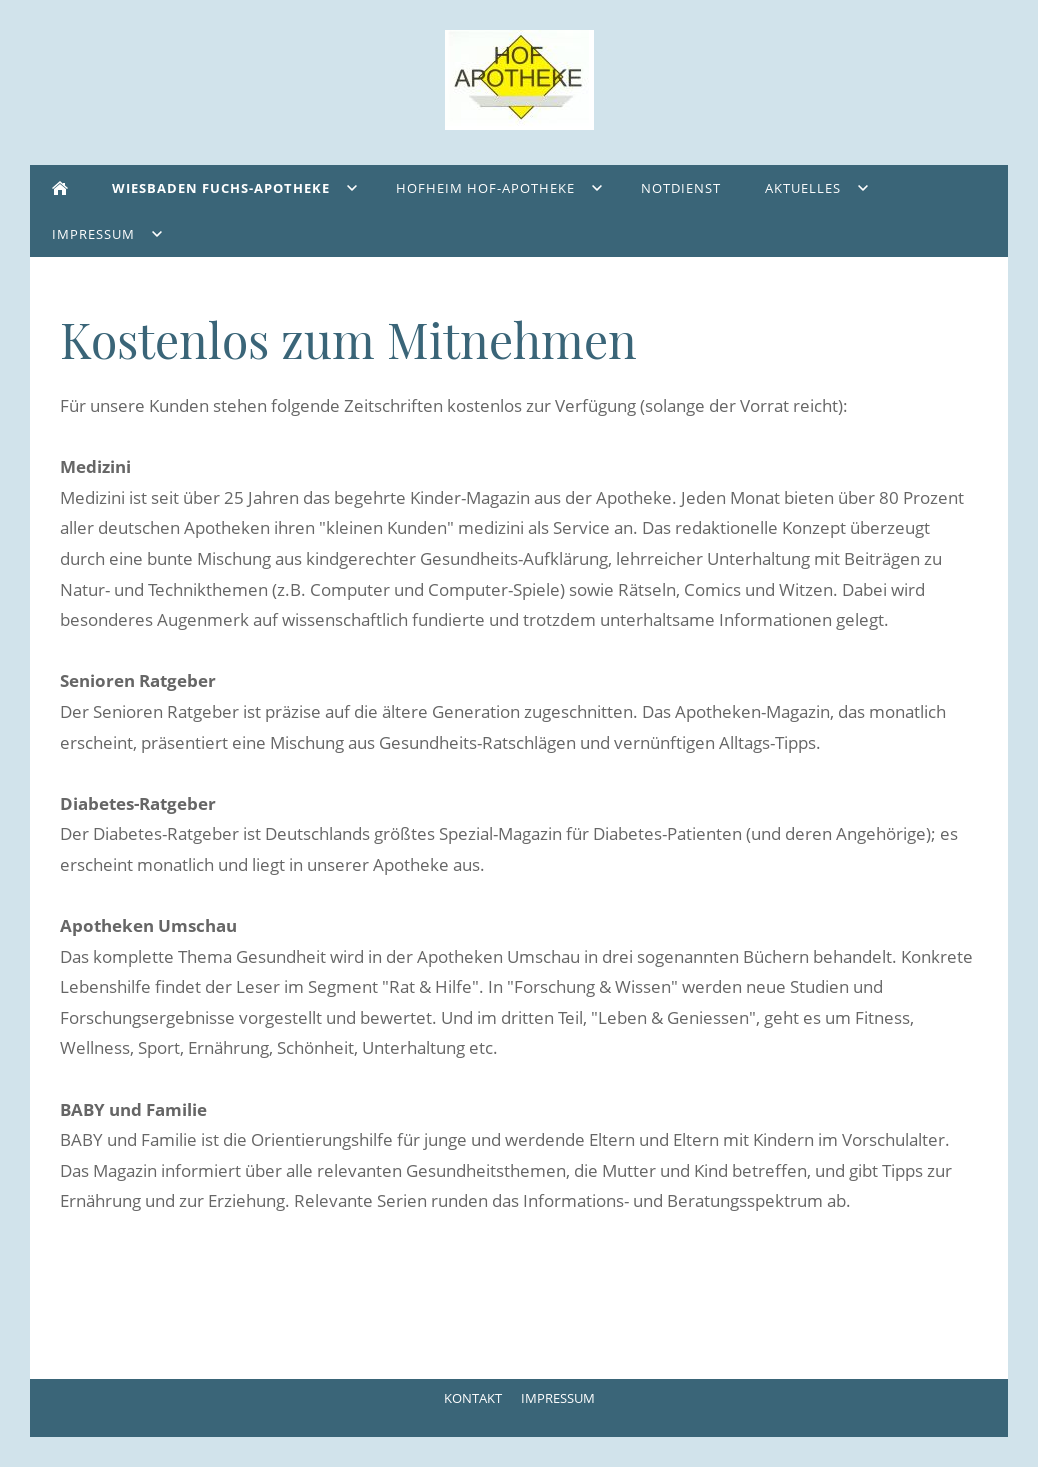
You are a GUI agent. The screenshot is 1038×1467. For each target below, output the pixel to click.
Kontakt (473, 1398)
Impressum (558, 1398)
